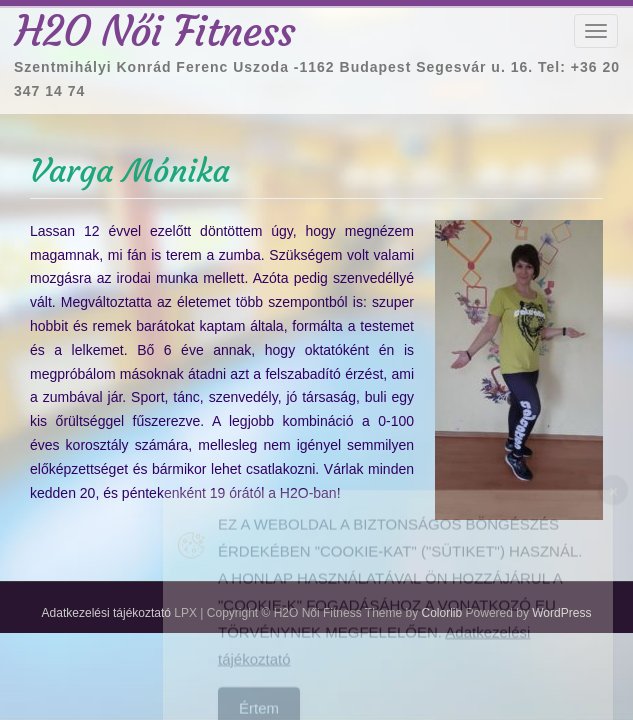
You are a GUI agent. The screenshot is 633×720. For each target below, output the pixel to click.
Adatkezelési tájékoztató (106, 613)
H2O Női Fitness (155, 31)
